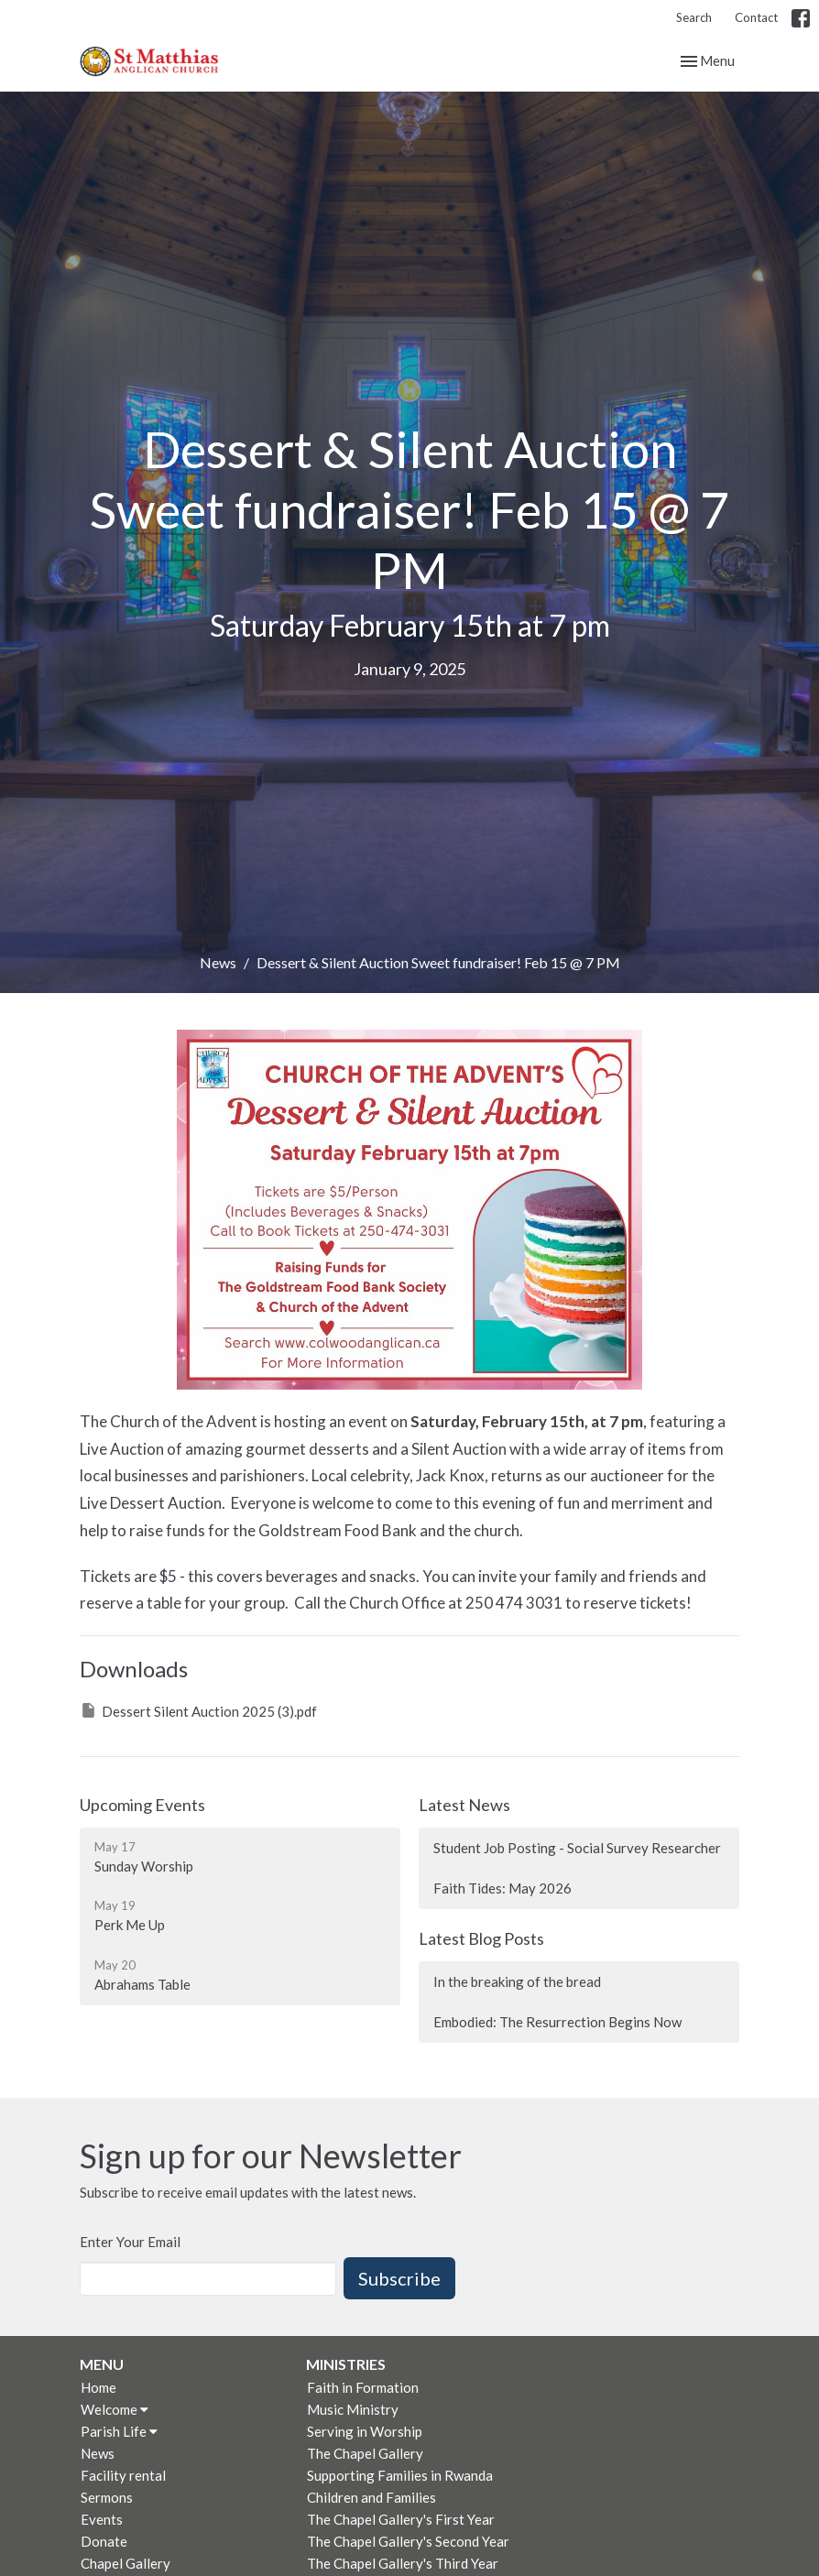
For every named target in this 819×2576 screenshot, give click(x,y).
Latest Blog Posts (481, 1938)
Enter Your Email (130, 2241)
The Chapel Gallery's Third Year (402, 2563)
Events (102, 2519)
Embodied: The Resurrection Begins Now (557, 2022)
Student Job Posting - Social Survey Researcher (577, 1847)
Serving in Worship (364, 2431)
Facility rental (123, 2475)
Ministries (346, 2364)
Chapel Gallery (125, 2563)
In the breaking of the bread (517, 1981)
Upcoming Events (142, 1805)
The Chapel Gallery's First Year (401, 2519)
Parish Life (119, 2431)
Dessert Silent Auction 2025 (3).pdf (198, 1710)
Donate (104, 2541)
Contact (756, 17)
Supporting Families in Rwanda (400, 2475)
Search (694, 17)
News (218, 962)
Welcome (114, 2409)
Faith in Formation (363, 2387)
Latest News (464, 1805)
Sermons (107, 2497)
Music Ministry (353, 2409)
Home (98, 2387)
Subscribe (399, 2278)
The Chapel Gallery (365, 2453)
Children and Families (371, 2497)
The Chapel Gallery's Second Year (408, 2541)
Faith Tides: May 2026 (502, 1888)
